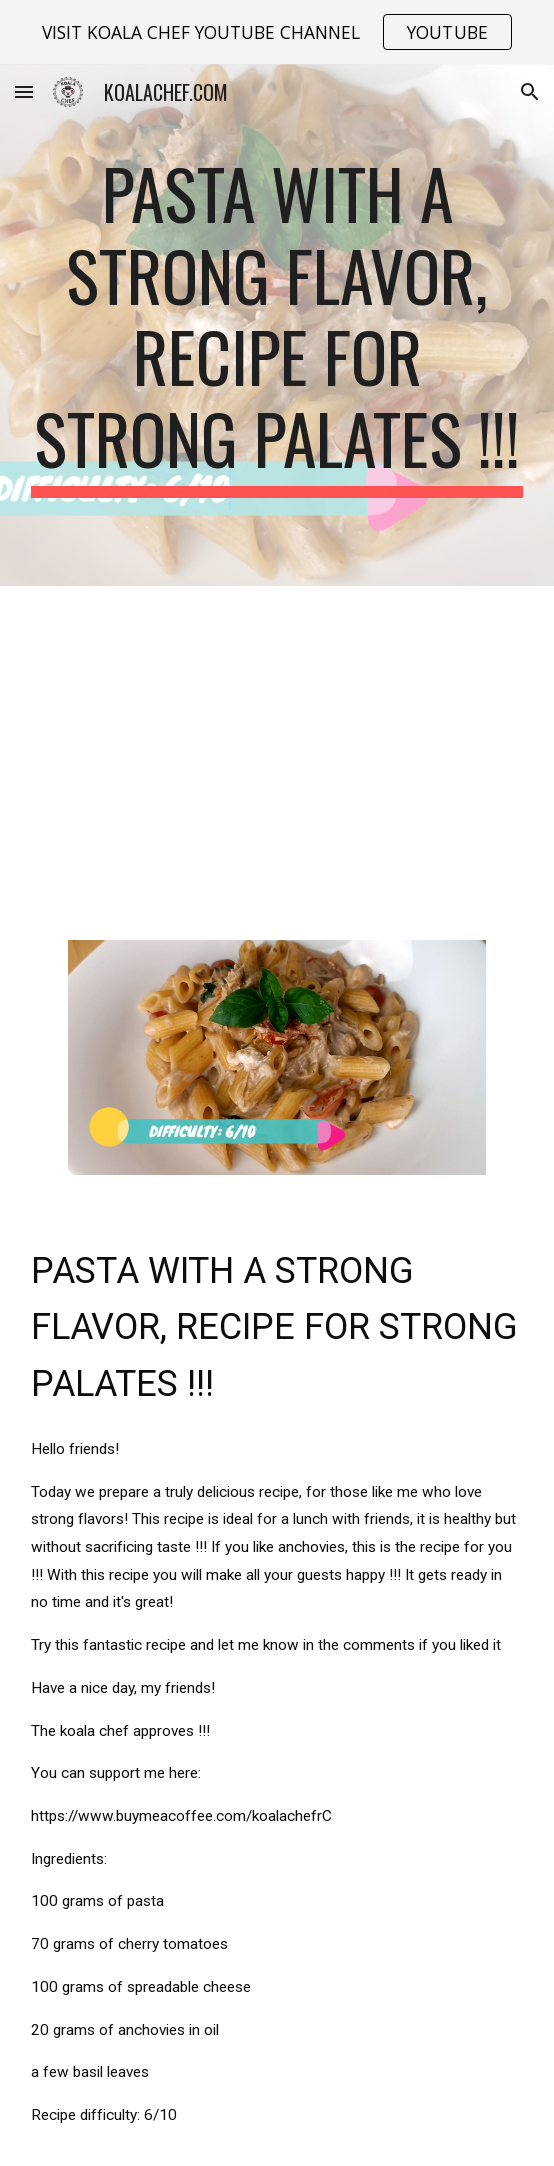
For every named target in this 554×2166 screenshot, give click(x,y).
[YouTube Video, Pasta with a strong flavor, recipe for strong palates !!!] (276, 751)
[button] (24, 91)
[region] (277, 32)
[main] (276, 325)
